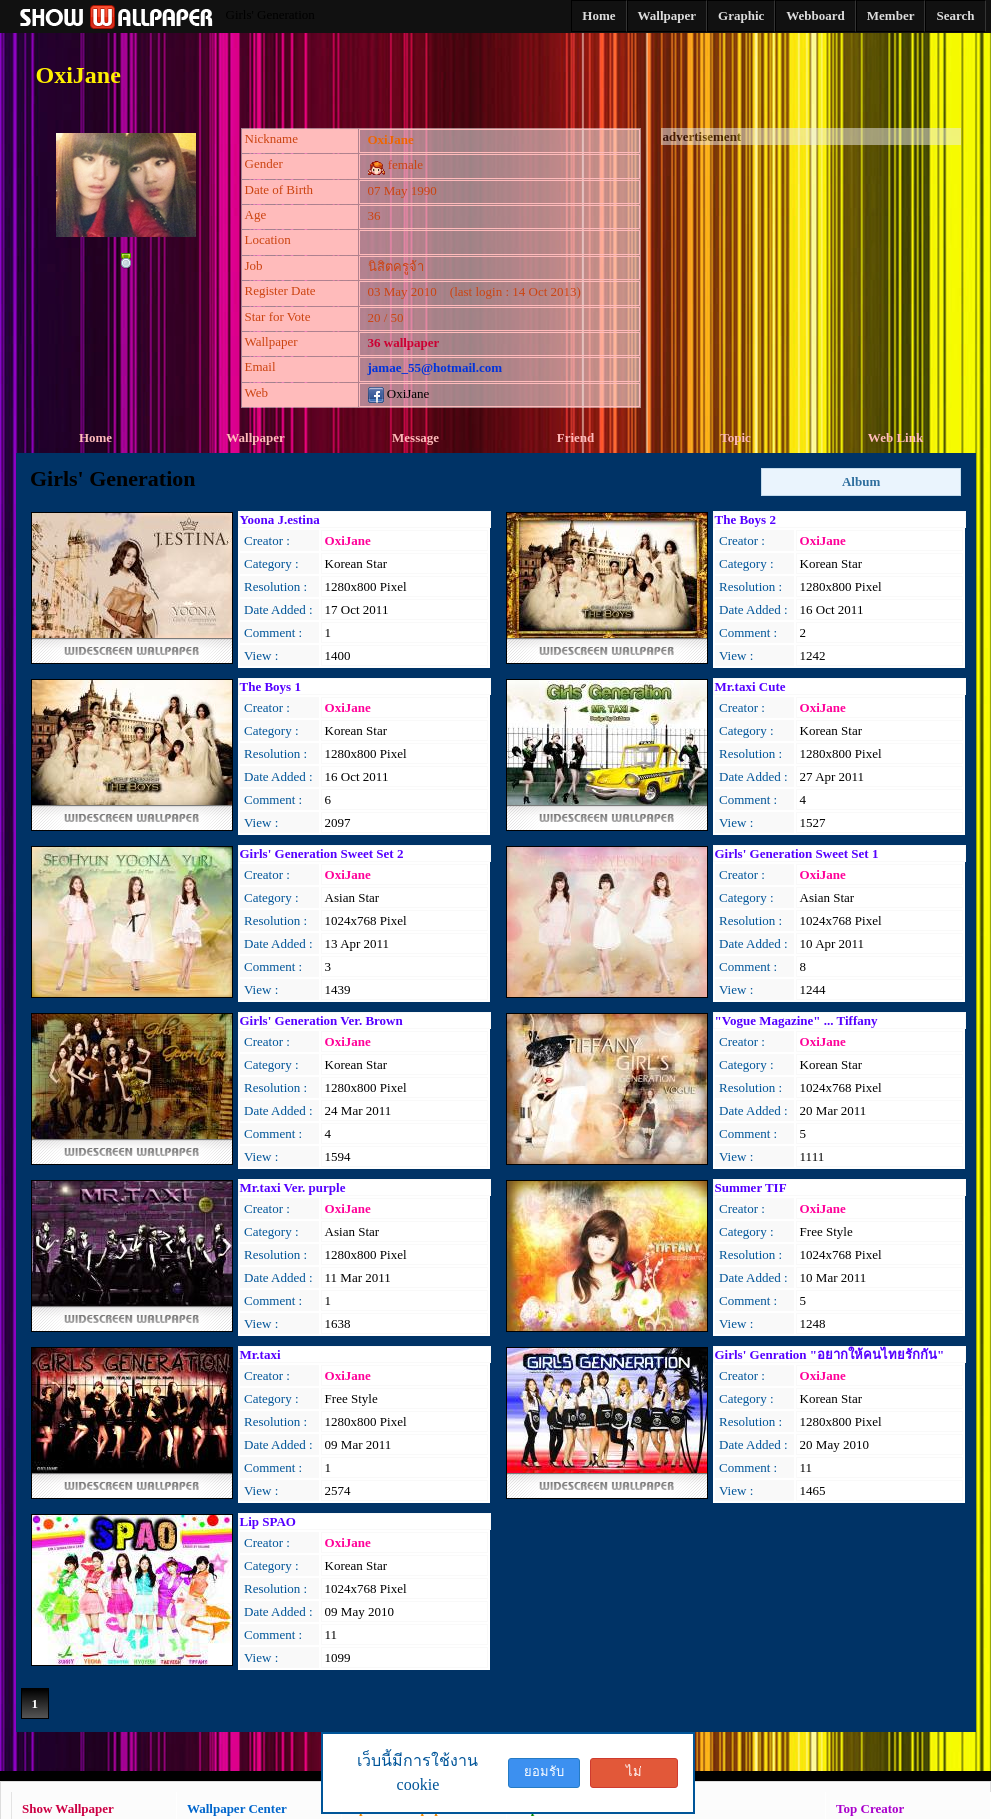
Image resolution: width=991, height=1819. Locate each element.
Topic (735, 437)
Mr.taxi (260, 1354)
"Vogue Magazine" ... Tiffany (796, 1020)
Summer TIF (751, 1187)
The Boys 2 (745, 519)
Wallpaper (255, 437)
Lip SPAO (268, 1521)
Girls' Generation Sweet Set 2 (322, 853)
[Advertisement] (811, 270)
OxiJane (399, 393)
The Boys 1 (270, 686)
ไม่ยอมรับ (634, 1776)
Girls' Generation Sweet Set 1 (797, 853)
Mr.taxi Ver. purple (293, 1187)
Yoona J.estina (280, 519)
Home (95, 437)
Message (415, 437)
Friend (576, 437)
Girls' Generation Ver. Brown (321, 1020)
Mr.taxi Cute (750, 686)
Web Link (895, 437)
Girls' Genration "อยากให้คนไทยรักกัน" (830, 1354)
